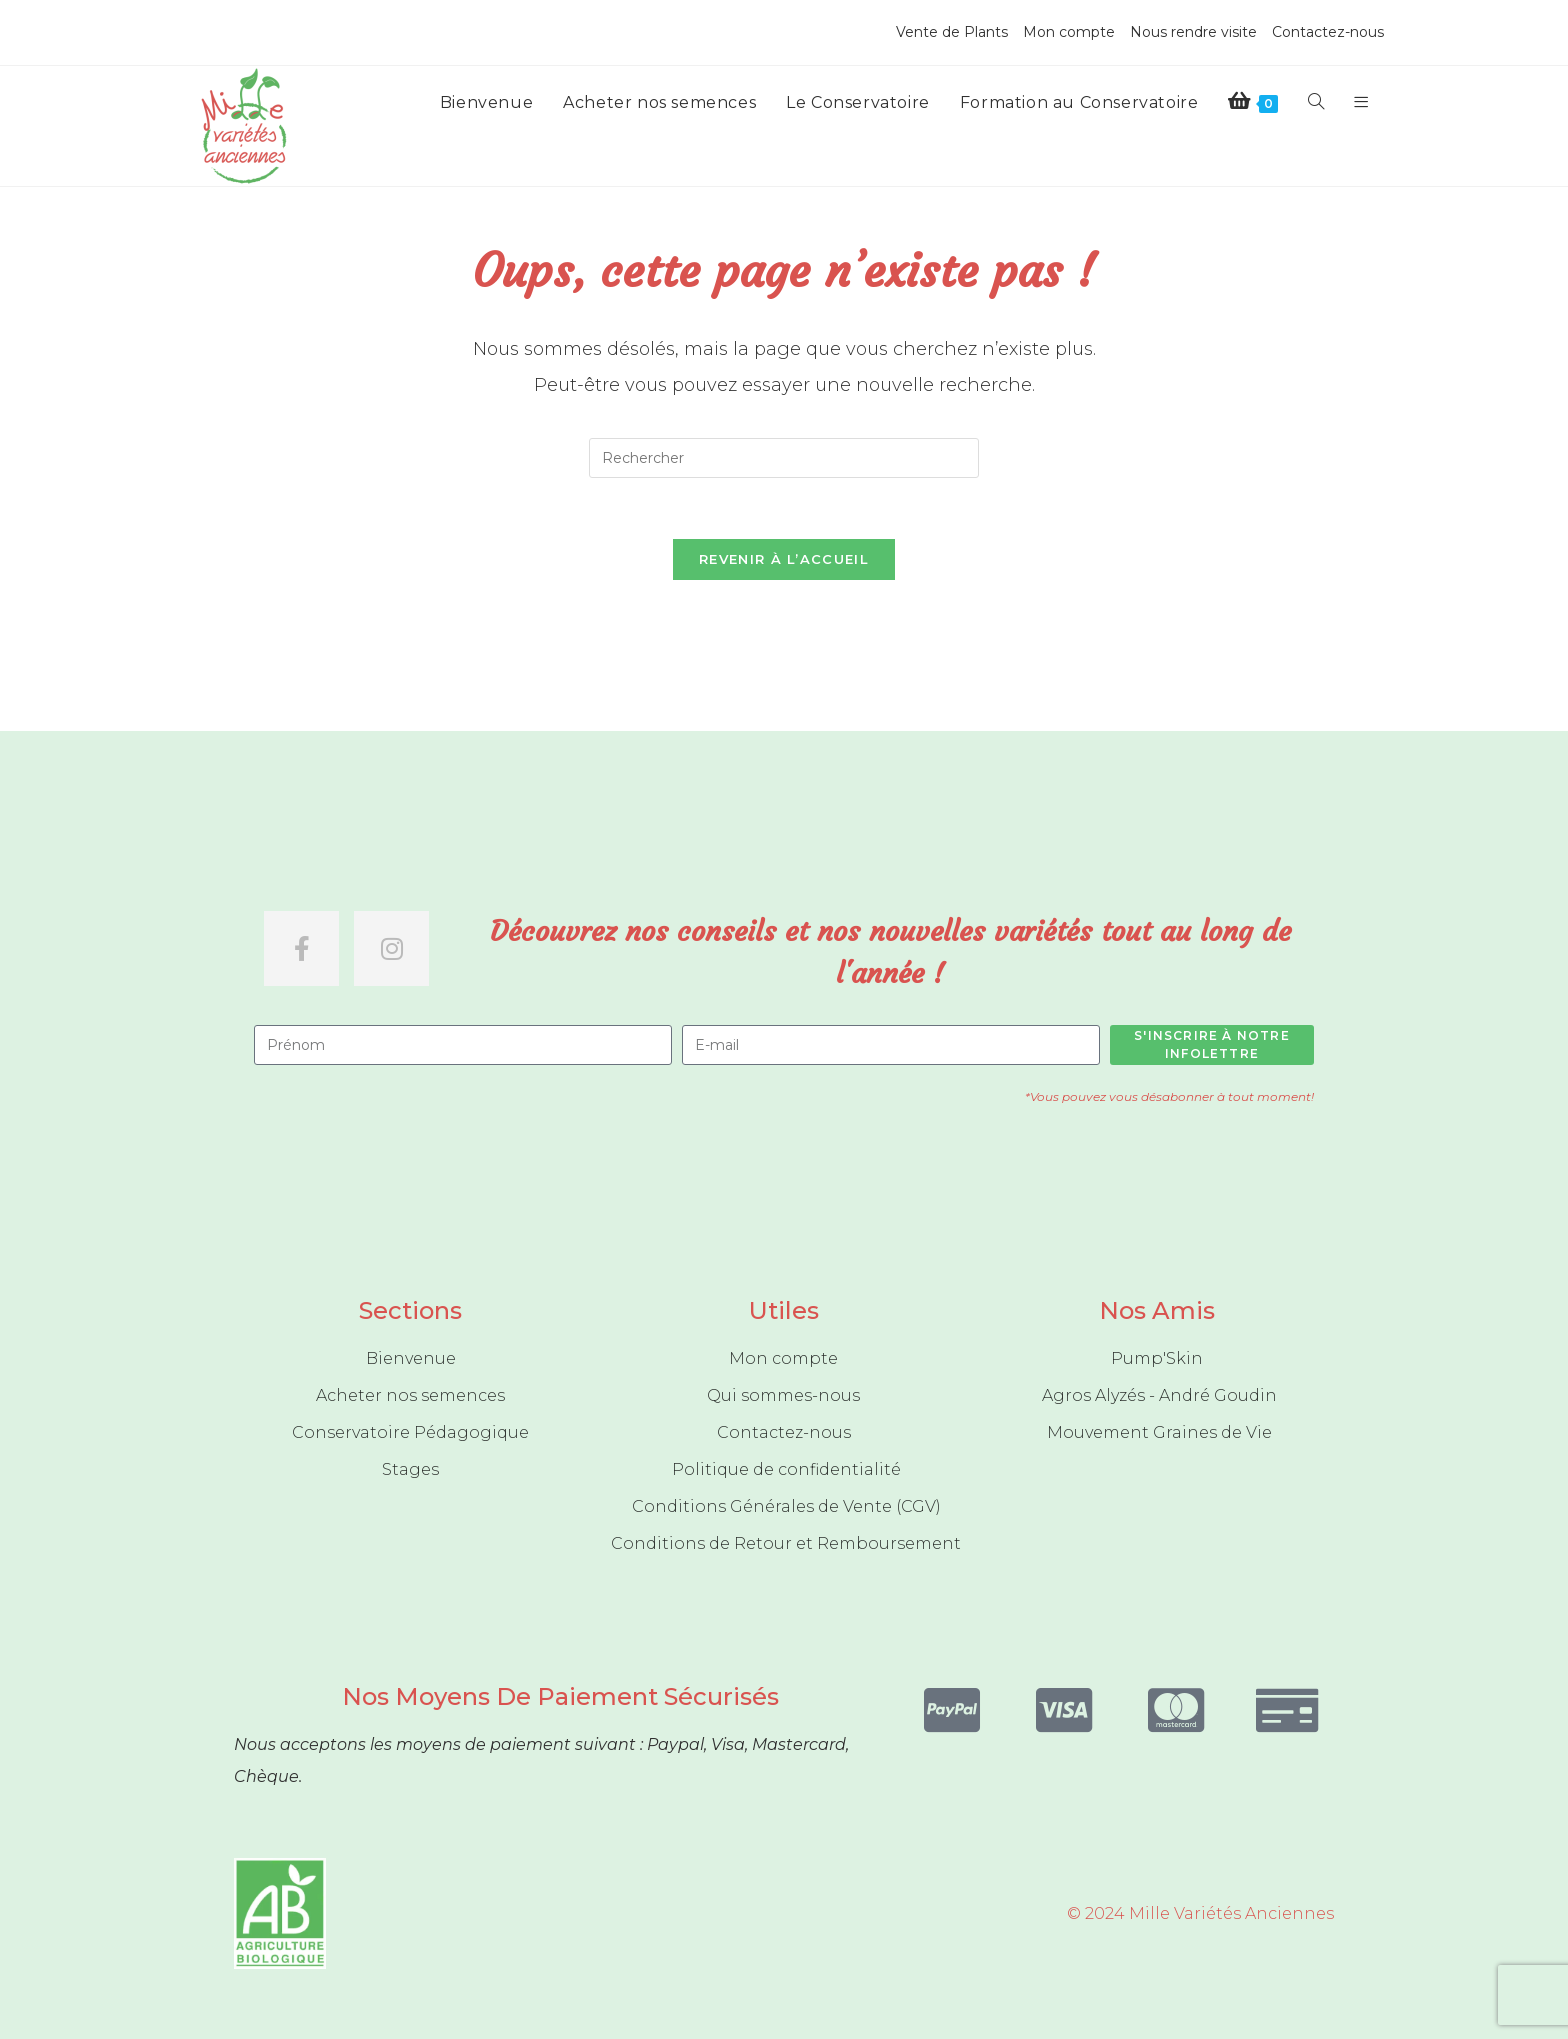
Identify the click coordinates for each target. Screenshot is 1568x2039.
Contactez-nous (1328, 32)
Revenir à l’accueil (784, 559)
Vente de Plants (952, 32)
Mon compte (1069, 32)
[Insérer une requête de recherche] (784, 458)
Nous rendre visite (1193, 32)
